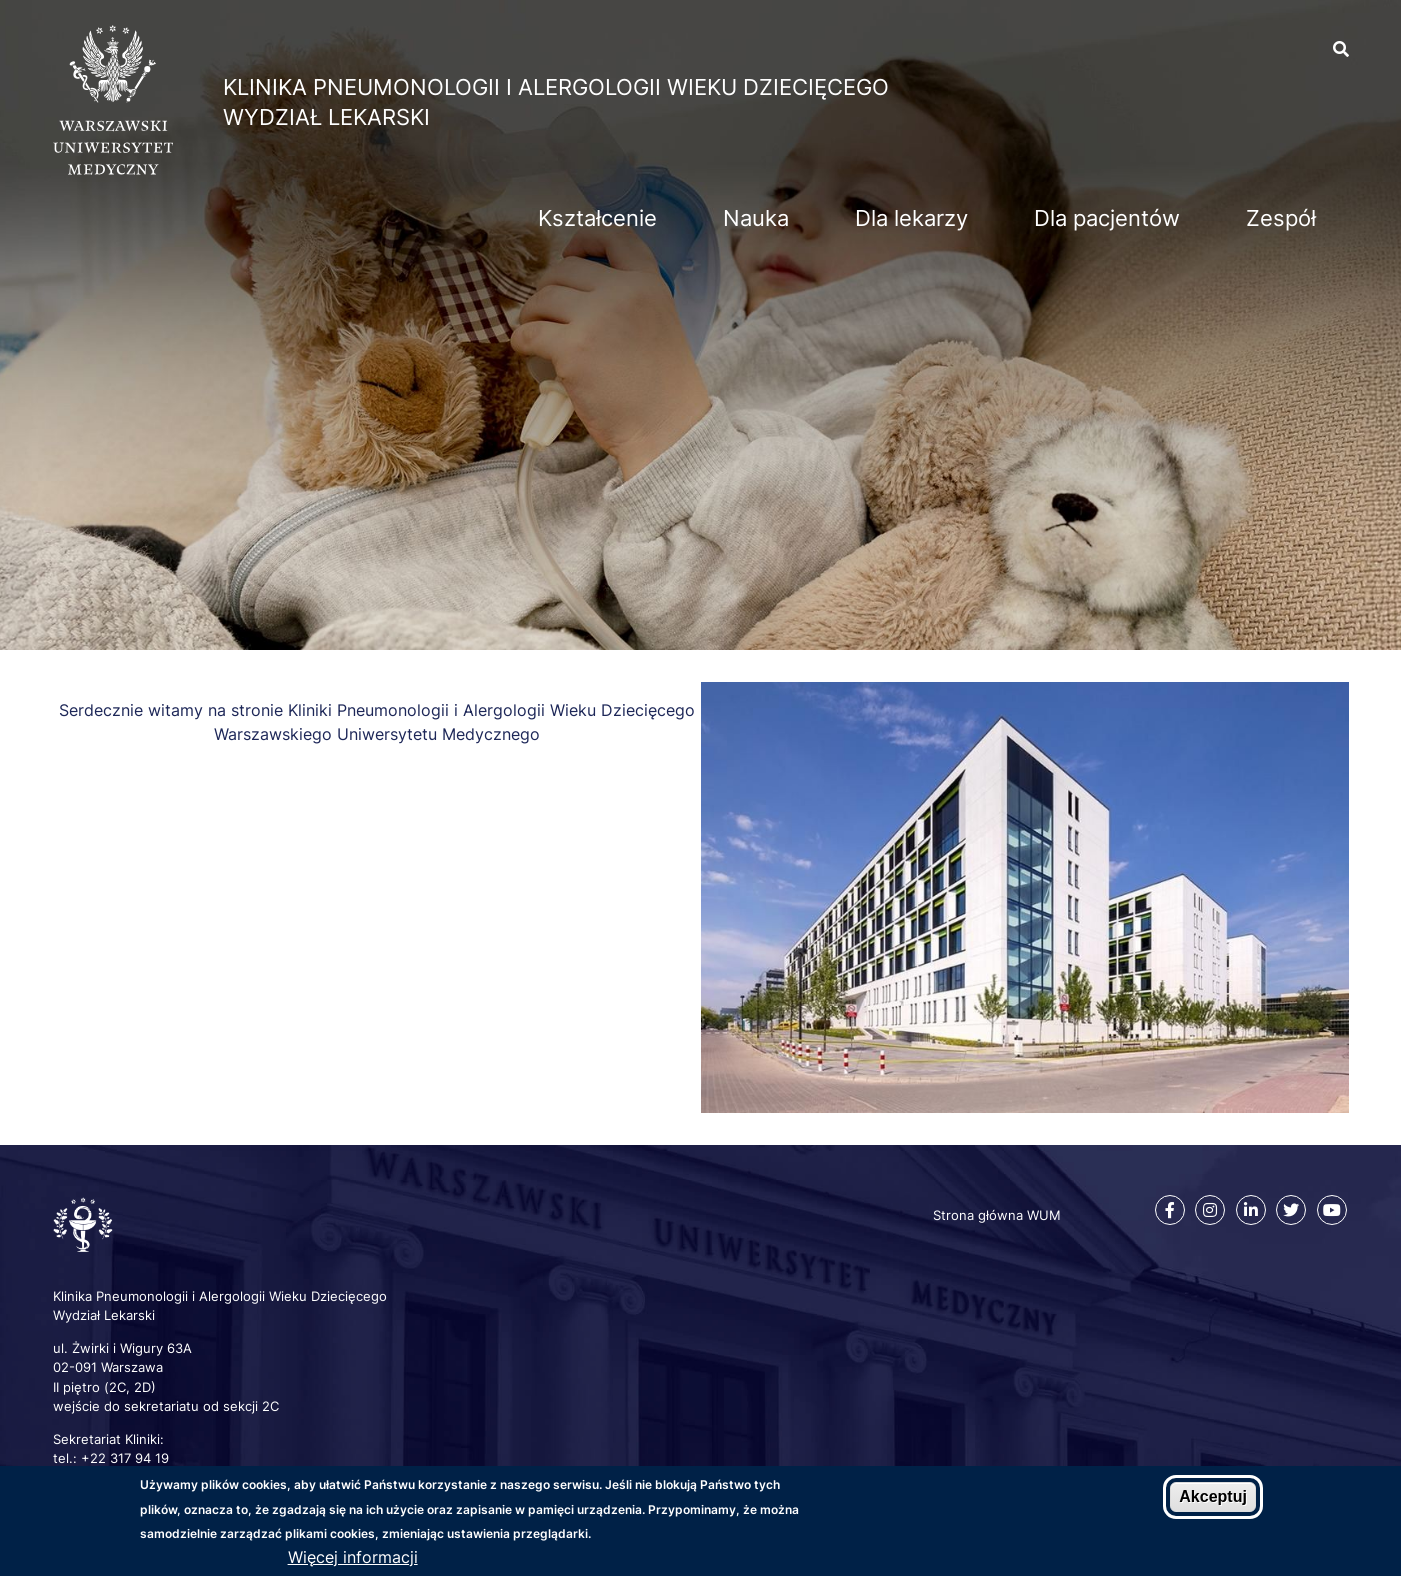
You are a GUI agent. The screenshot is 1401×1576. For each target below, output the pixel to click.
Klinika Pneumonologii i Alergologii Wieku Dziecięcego (556, 87)
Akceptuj (1213, 1496)
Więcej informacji (353, 1557)
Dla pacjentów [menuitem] (1107, 218)
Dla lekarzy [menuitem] (911, 218)
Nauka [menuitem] (756, 218)
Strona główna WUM (997, 1215)
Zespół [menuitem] (1281, 218)
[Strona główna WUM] (113, 169)
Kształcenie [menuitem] (597, 218)
